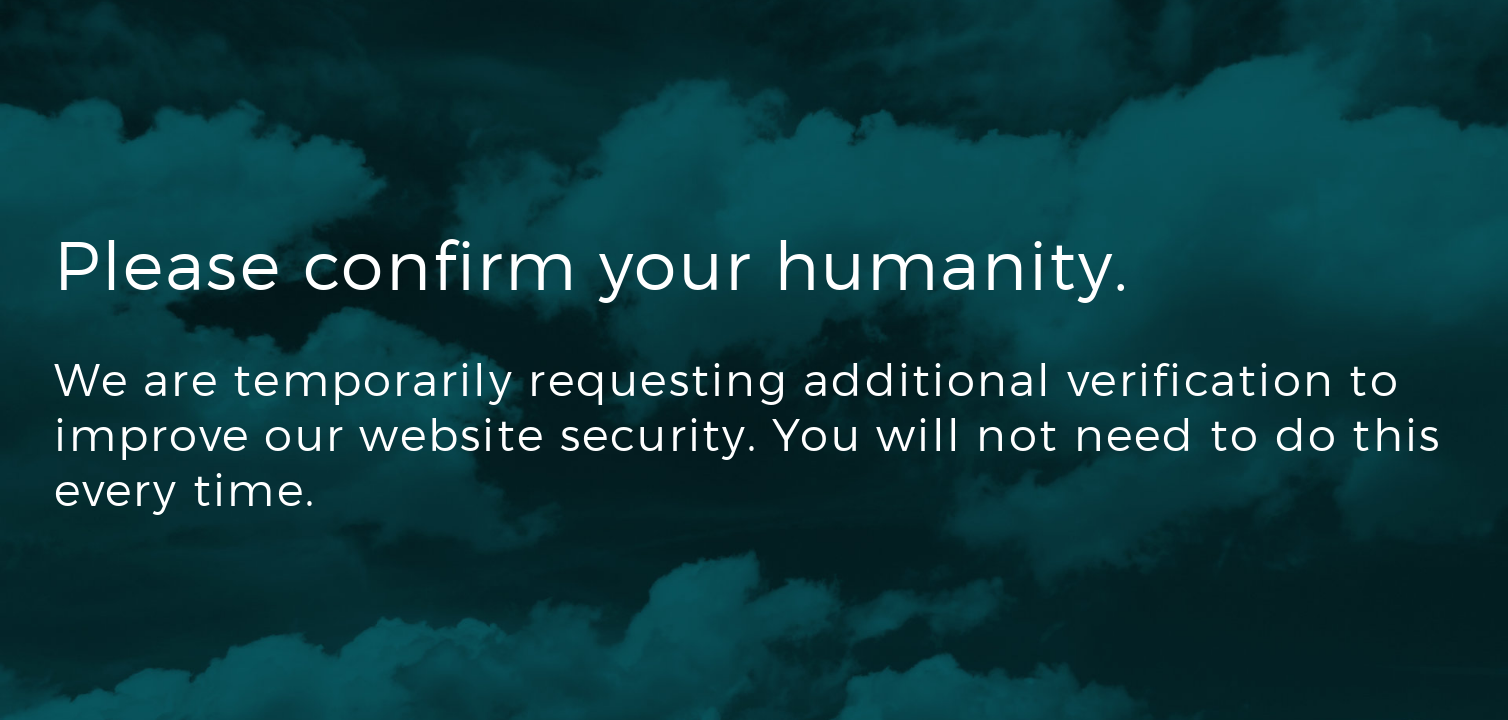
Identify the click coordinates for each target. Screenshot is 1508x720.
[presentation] (206, 606)
